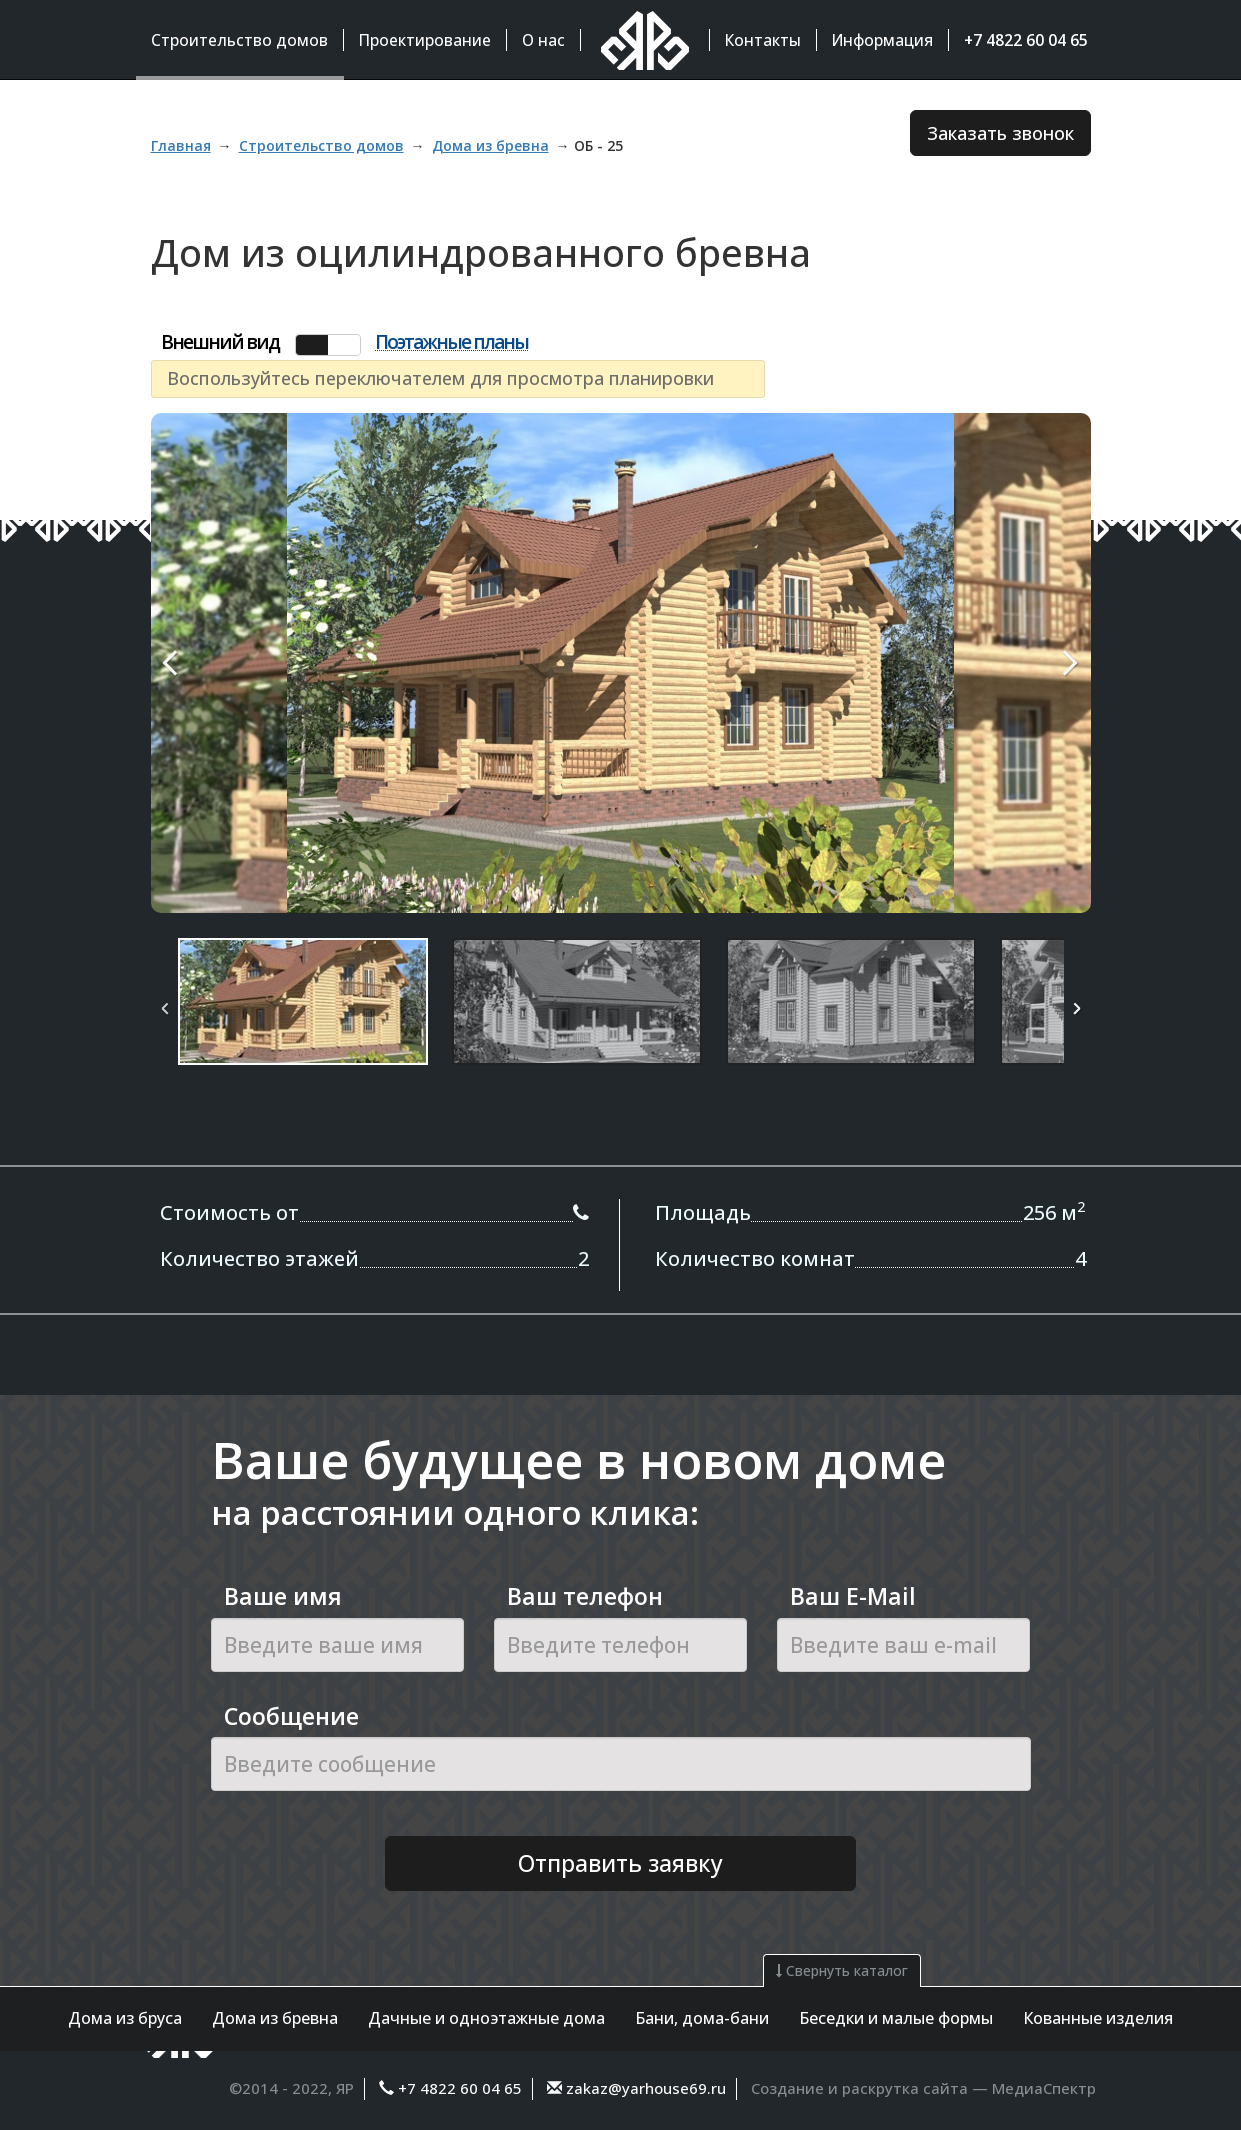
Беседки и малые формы (896, 2018)
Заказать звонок (1000, 133)
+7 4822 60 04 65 (460, 2088)
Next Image (1023, 663)
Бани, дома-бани (702, 2018)
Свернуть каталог (842, 1970)
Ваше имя (283, 1596)
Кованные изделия (1098, 2018)
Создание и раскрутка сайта (859, 2088)
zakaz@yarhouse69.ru (644, 2088)
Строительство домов (321, 145)
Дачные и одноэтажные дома (486, 2018)
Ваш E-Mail (853, 1596)
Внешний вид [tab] (220, 342)
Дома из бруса (125, 2018)
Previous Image (218, 663)
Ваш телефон (585, 1596)
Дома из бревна (275, 2018)
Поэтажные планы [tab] (451, 343)
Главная (181, 145)
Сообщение (291, 1716)
